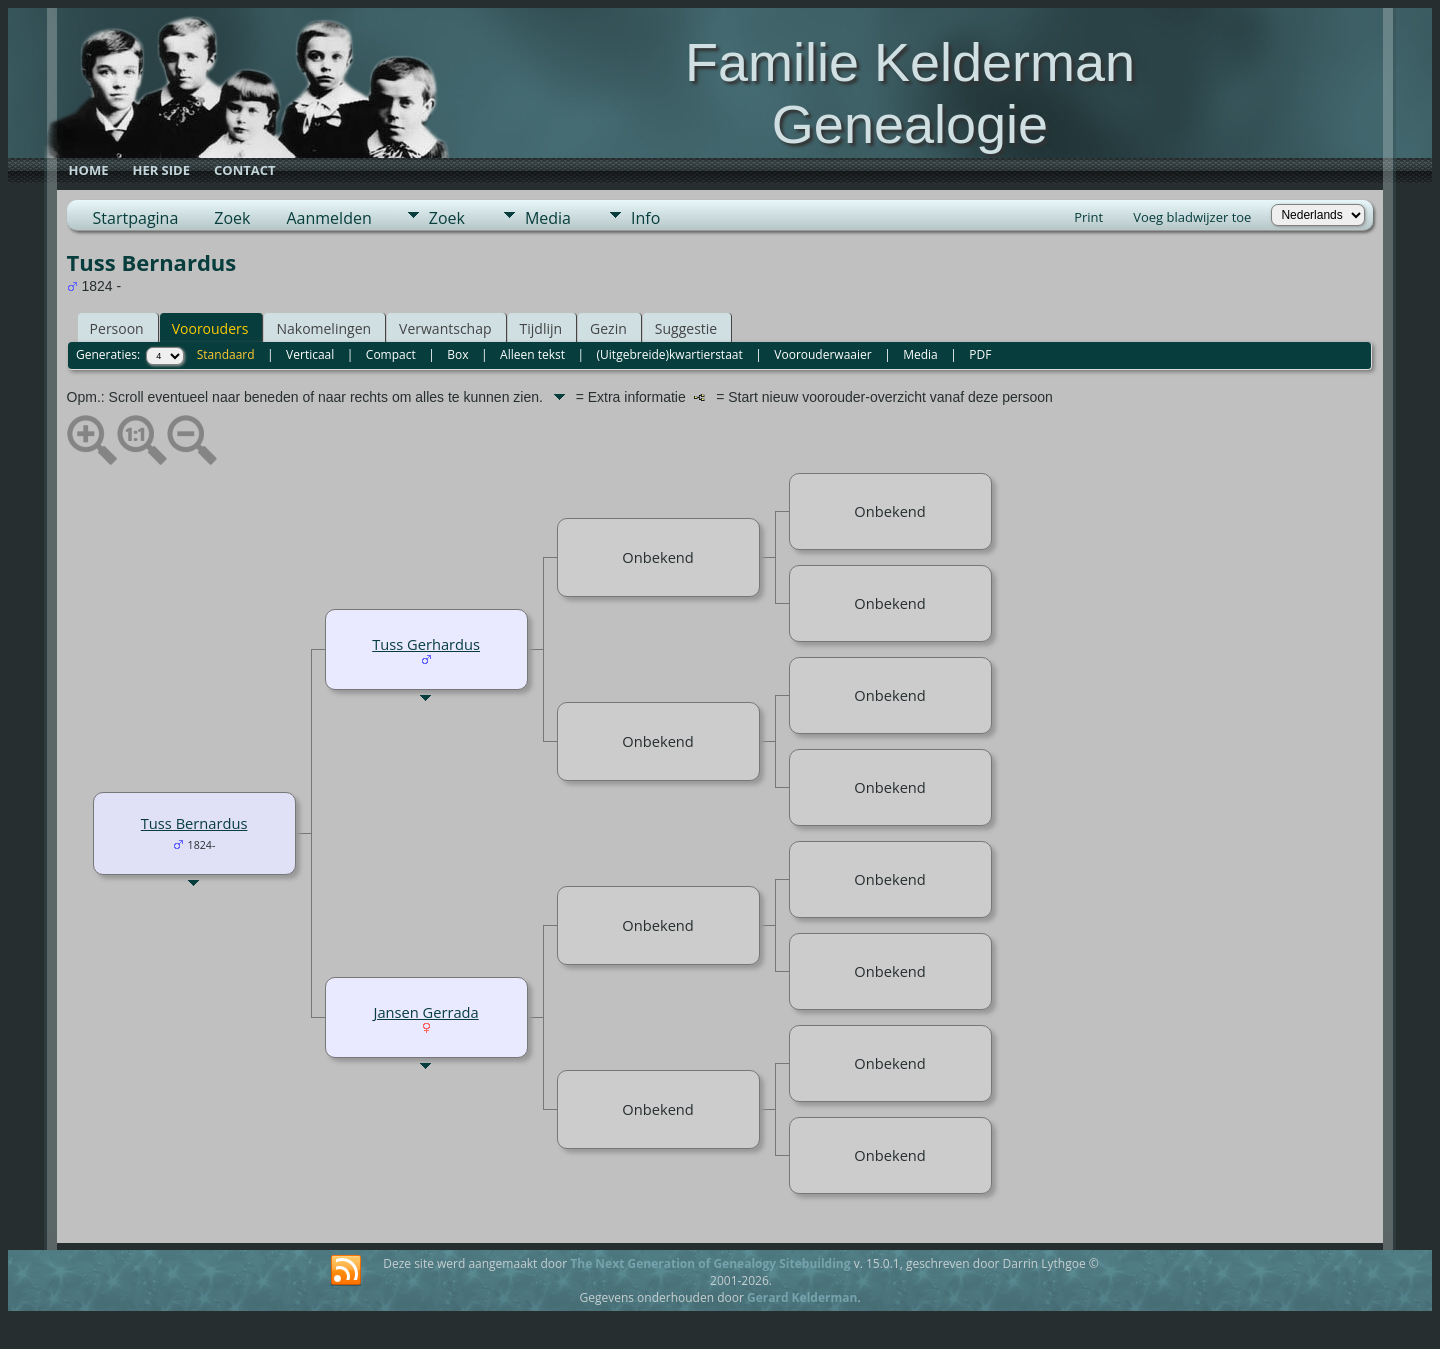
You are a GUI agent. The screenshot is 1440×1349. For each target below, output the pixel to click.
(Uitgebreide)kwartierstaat (670, 354)
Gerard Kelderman (802, 1297)
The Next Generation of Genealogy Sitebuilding (710, 1263)
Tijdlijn (541, 328)
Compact (391, 354)
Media (548, 218)
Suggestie (686, 328)
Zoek (232, 218)
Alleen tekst (532, 354)
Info (645, 218)
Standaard (226, 354)
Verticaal (310, 354)
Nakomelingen (323, 328)
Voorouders (210, 328)
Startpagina (136, 218)
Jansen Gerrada (425, 1012)
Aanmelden (328, 218)
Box (457, 354)
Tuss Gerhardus (426, 644)
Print (1088, 217)
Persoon (117, 328)
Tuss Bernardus (194, 823)
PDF (980, 354)
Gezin (608, 328)
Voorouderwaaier (822, 354)
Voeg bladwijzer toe (1192, 217)
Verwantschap (445, 328)
